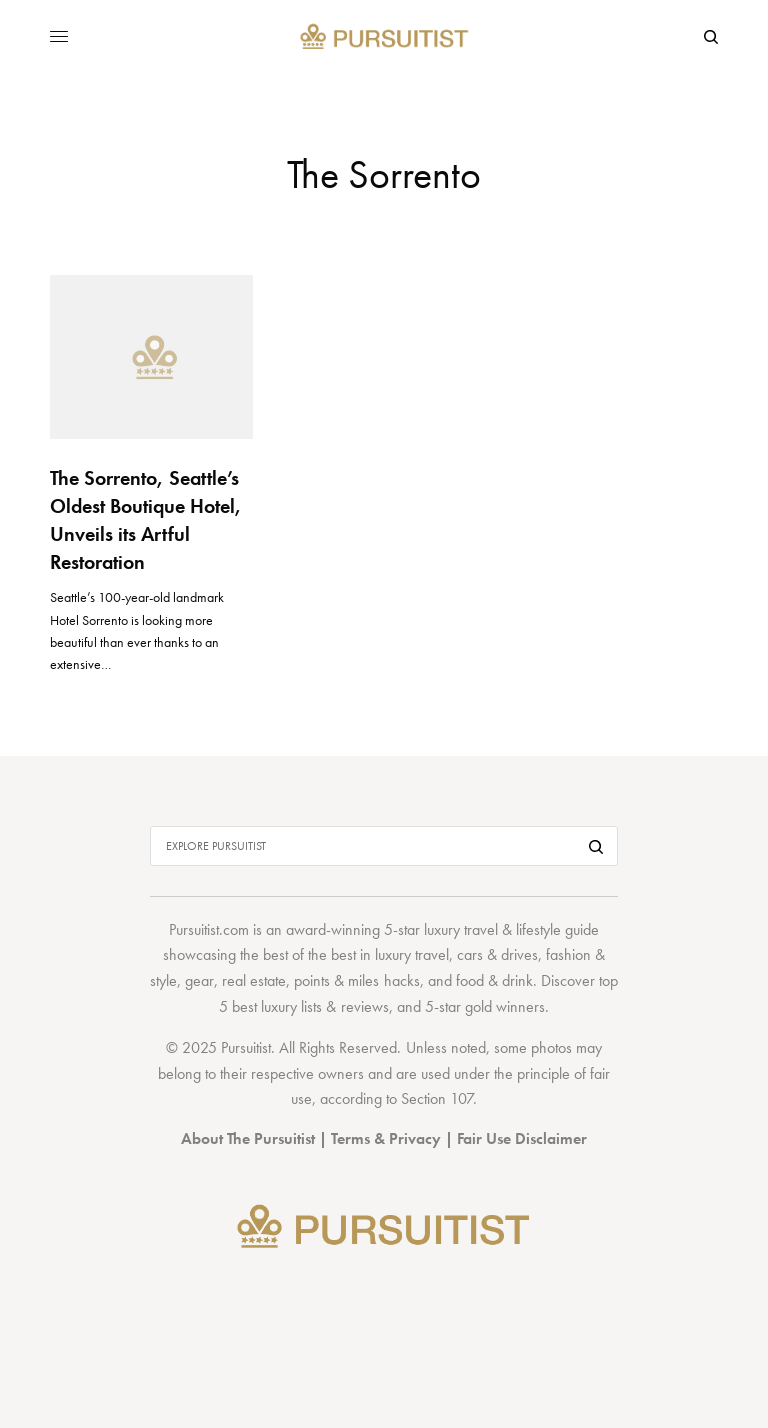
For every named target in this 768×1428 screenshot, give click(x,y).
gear (199, 980)
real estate (254, 980)
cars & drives (497, 954)
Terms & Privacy (386, 1138)
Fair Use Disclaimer (522, 1138)
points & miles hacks (356, 980)
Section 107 (437, 1098)
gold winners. (507, 1006)
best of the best (309, 954)
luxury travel (412, 954)
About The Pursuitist (248, 1138)
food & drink (494, 980)
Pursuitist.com (209, 929)
